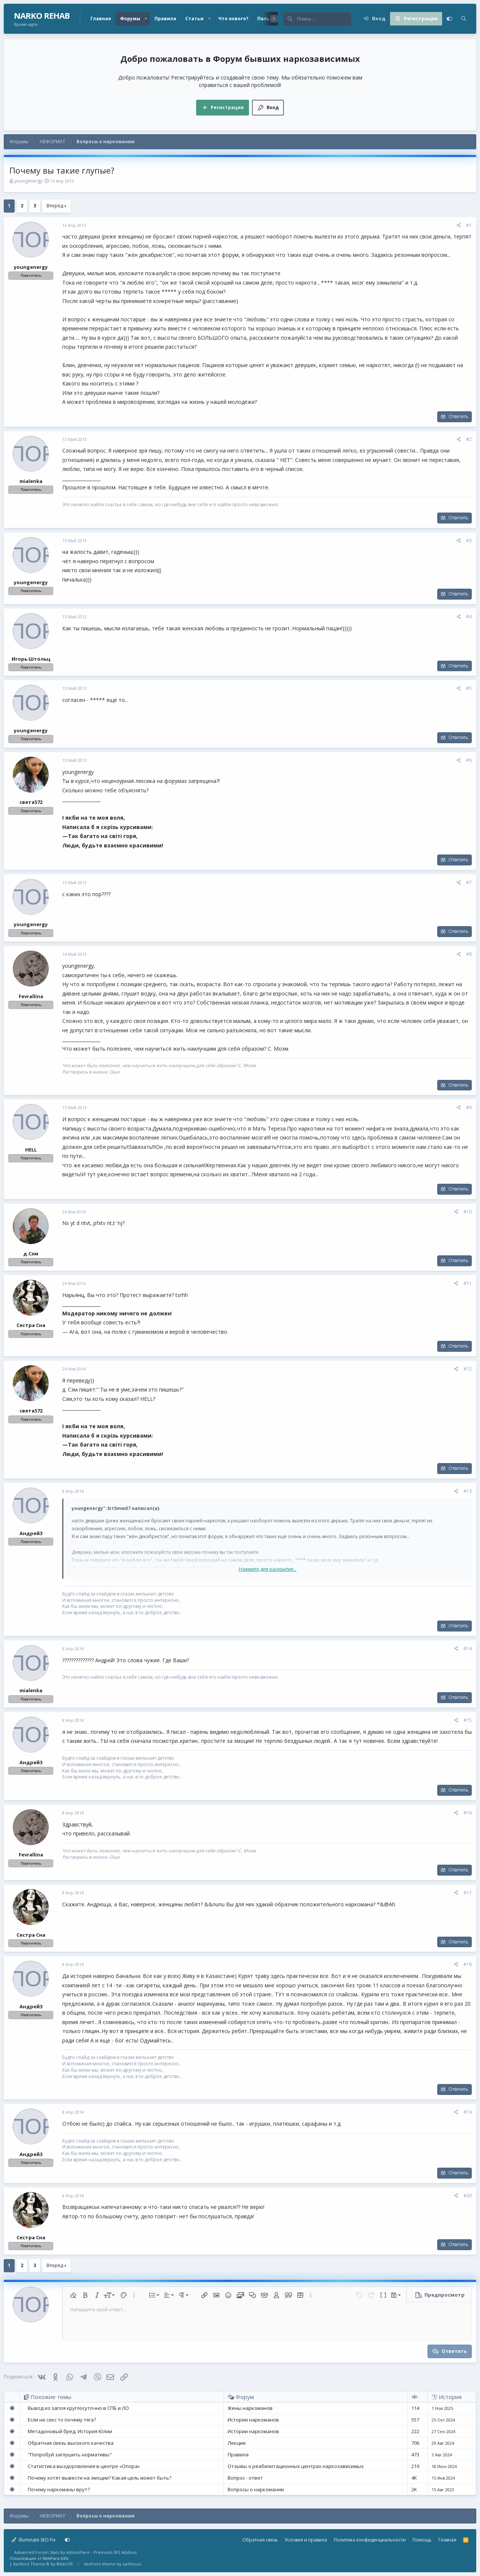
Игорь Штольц (31, 658)
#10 (468, 1212)
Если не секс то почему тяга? (62, 2419)
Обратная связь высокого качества (71, 2443)
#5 (469, 688)
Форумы (130, 18)
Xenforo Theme (43, 2564)
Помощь (422, 2540)
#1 (469, 225)
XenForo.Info (56, 2558)
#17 (468, 1892)
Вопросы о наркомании (256, 2489)
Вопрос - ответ (245, 2477)
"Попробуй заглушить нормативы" (70, 2454)
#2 (469, 439)
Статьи (194, 18)
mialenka (31, 481)
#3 (469, 540)
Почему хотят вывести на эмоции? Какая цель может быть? (99, 2477)
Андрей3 (31, 1533)
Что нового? (233, 18)
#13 (468, 1491)
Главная (100, 18)
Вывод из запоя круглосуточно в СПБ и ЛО (78, 2408)
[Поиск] (324, 18)
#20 (468, 2195)
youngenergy (28, 181)
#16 (468, 1813)
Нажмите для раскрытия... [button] (268, 1569)
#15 (468, 1720)
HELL (31, 1149)
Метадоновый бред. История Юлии (70, 2431)
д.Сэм (30, 1253)
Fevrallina (31, 996)
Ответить (458, 416)
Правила (165, 18)
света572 (31, 802)
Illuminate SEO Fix (34, 2540)
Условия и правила (306, 2540)
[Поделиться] (459, 225)
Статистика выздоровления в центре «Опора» (84, 2466)
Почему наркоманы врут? (59, 2489)
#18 (468, 1964)
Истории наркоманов (253, 2419)
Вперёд (54, 205)
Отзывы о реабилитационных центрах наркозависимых (296, 2466)
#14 (468, 1648)
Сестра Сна (30, 1325)
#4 (469, 616)
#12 (468, 1369)
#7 (469, 882)
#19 (468, 2112)
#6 (469, 760)
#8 (469, 954)
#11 (468, 1283)
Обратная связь (260, 2540)
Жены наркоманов (250, 2408)
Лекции (237, 2443)
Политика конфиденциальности (370, 2540)
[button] (146, 18)
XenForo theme (100, 2564)
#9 (469, 1107)
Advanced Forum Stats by (75, 2552)
